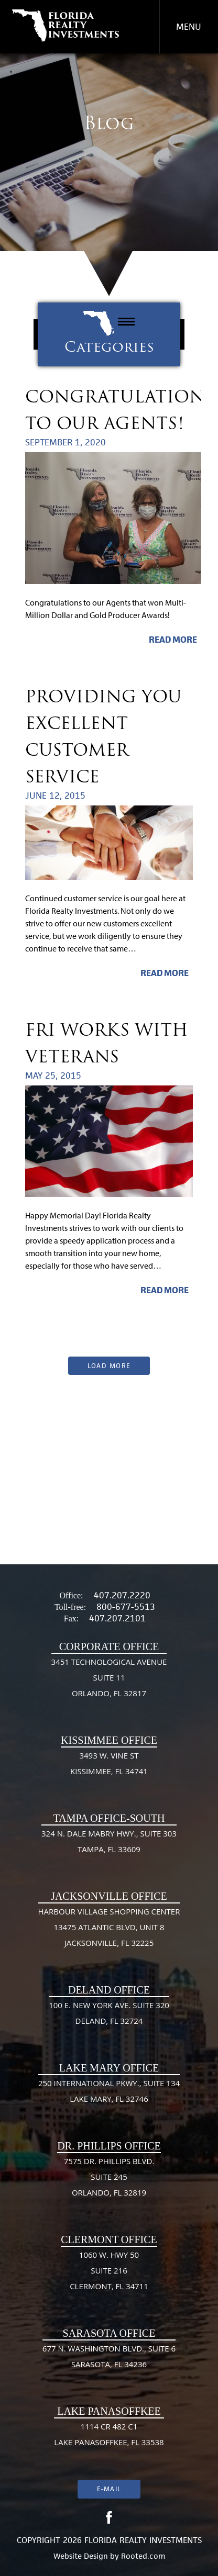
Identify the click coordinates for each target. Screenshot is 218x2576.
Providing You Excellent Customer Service (103, 736)
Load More (109, 1365)
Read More (173, 639)
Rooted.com (143, 2556)
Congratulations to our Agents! (119, 409)
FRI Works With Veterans (106, 1043)
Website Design (80, 2556)
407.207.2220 (122, 1595)
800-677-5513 (125, 1606)
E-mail (109, 2488)
